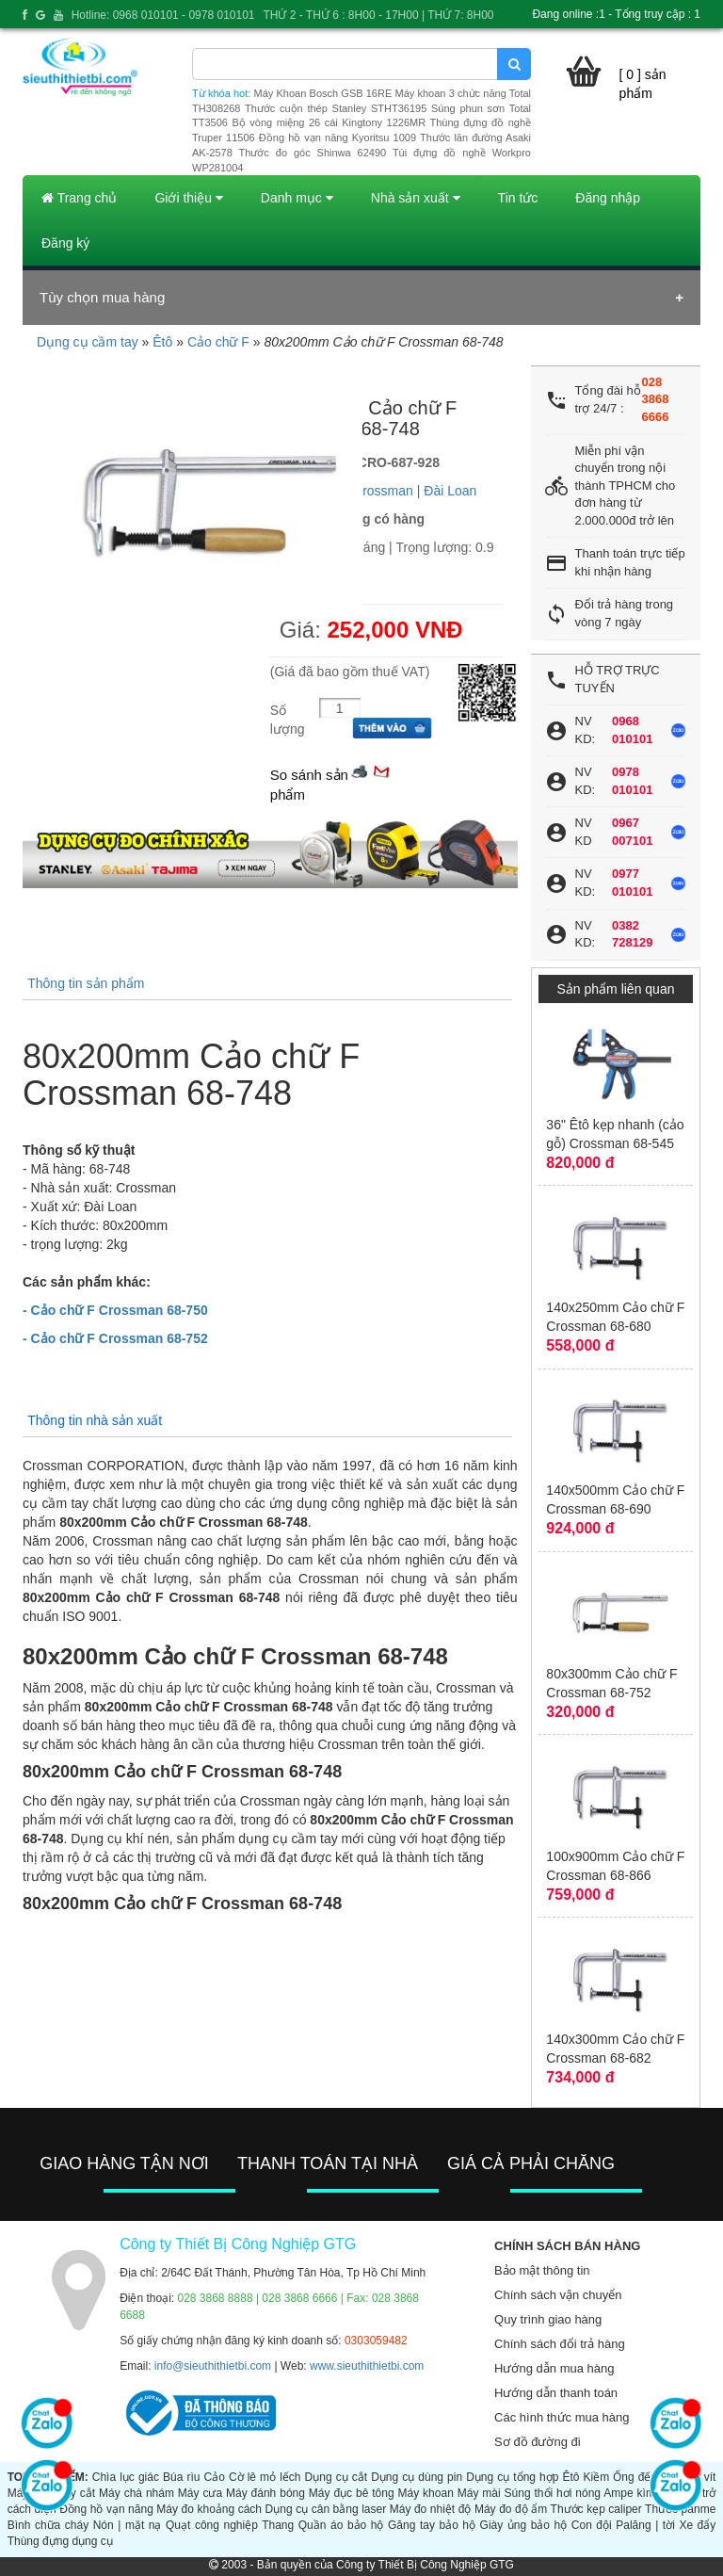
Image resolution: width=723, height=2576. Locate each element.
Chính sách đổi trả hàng (559, 2344)
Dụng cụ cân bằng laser (326, 2509)
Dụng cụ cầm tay (87, 341)
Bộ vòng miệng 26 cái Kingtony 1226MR (329, 122)
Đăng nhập (607, 197)
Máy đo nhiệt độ (431, 2509)
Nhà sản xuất (415, 197)
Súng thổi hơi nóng (553, 2493)
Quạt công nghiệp (212, 2525)
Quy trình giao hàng (548, 2319)
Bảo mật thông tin (541, 2270)
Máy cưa (200, 2493)
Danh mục (297, 197)
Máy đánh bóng (265, 2493)
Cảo (214, 2477)
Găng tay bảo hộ (431, 2525)
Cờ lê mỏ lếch (265, 2477)
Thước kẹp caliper (596, 2509)
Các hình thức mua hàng (561, 2417)
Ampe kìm (629, 2493)
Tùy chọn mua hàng (102, 297)
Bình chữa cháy (48, 2525)
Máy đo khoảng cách (209, 2509)
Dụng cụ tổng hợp (512, 2477)
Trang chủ (79, 197)
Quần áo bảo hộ (341, 2525)
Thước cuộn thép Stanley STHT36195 (335, 108)
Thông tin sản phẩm (85, 983)
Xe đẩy (697, 2525)
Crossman (383, 490)
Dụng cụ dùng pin (416, 2477)
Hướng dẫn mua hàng (554, 2368)
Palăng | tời (645, 2525)
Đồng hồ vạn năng (106, 2509)
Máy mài (479, 2493)
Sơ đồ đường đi (537, 2442)
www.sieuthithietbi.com (367, 2366)
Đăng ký (65, 243)
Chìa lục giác (125, 2477)
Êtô (162, 341)
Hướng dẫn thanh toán (556, 2393)
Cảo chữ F (218, 341)
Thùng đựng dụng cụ (60, 2541)
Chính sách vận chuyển (557, 2295)
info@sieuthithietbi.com (212, 2366)
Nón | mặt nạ (127, 2525)
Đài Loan (450, 490)
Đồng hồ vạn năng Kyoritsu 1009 (337, 137)
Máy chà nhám (136, 2493)
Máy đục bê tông (351, 2493)
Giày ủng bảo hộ (524, 2525)
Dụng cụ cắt (336, 2477)
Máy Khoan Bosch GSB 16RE (323, 93)
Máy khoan (426, 2493)
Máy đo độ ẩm (510, 2509)
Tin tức (518, 197)
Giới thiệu (188, 197)
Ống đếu (635, 2477)
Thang (278, 2525)
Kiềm (597, 2477)
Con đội (591, 2525)
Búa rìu (181, 2477)
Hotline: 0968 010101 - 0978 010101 (163, 15)
